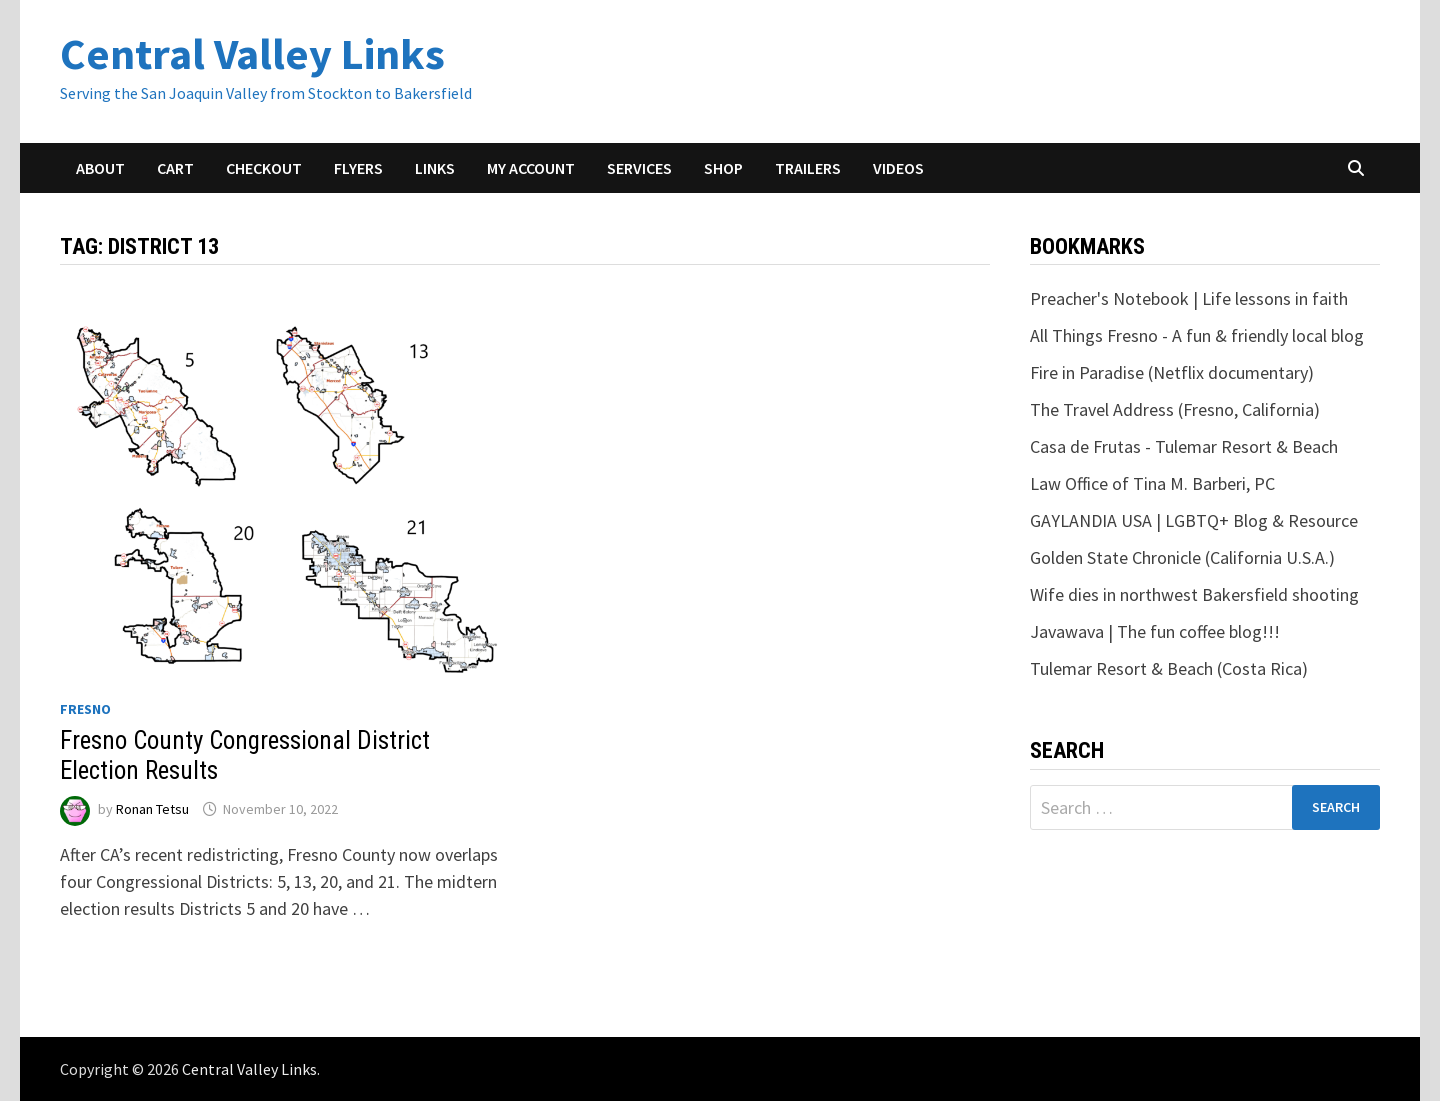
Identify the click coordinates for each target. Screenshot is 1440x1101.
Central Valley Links (252, 53)
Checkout (264, 168)
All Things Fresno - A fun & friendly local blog (1197, 335)
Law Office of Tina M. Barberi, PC (1152, 483)
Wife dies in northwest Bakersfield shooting (1194, 594)
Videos (898, 168)
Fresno (85, 709)
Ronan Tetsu (152, 809)
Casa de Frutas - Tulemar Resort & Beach (1184, 446)
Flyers (358, 168)
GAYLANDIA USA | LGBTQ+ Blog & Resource (1194, 520)
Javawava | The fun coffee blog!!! (1155, 631)
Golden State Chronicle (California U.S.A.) (1182, 557)
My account (531, 168)
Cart (175, 168)
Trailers (808, 168)
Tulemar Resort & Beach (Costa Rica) (1169, 668)
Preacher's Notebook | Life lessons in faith (1189, 298)
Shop (723, 168)
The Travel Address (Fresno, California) (1175, 409)
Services (639, 168)
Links (435, 168)
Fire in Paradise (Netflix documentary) (1172, 372)
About (100, 168)
